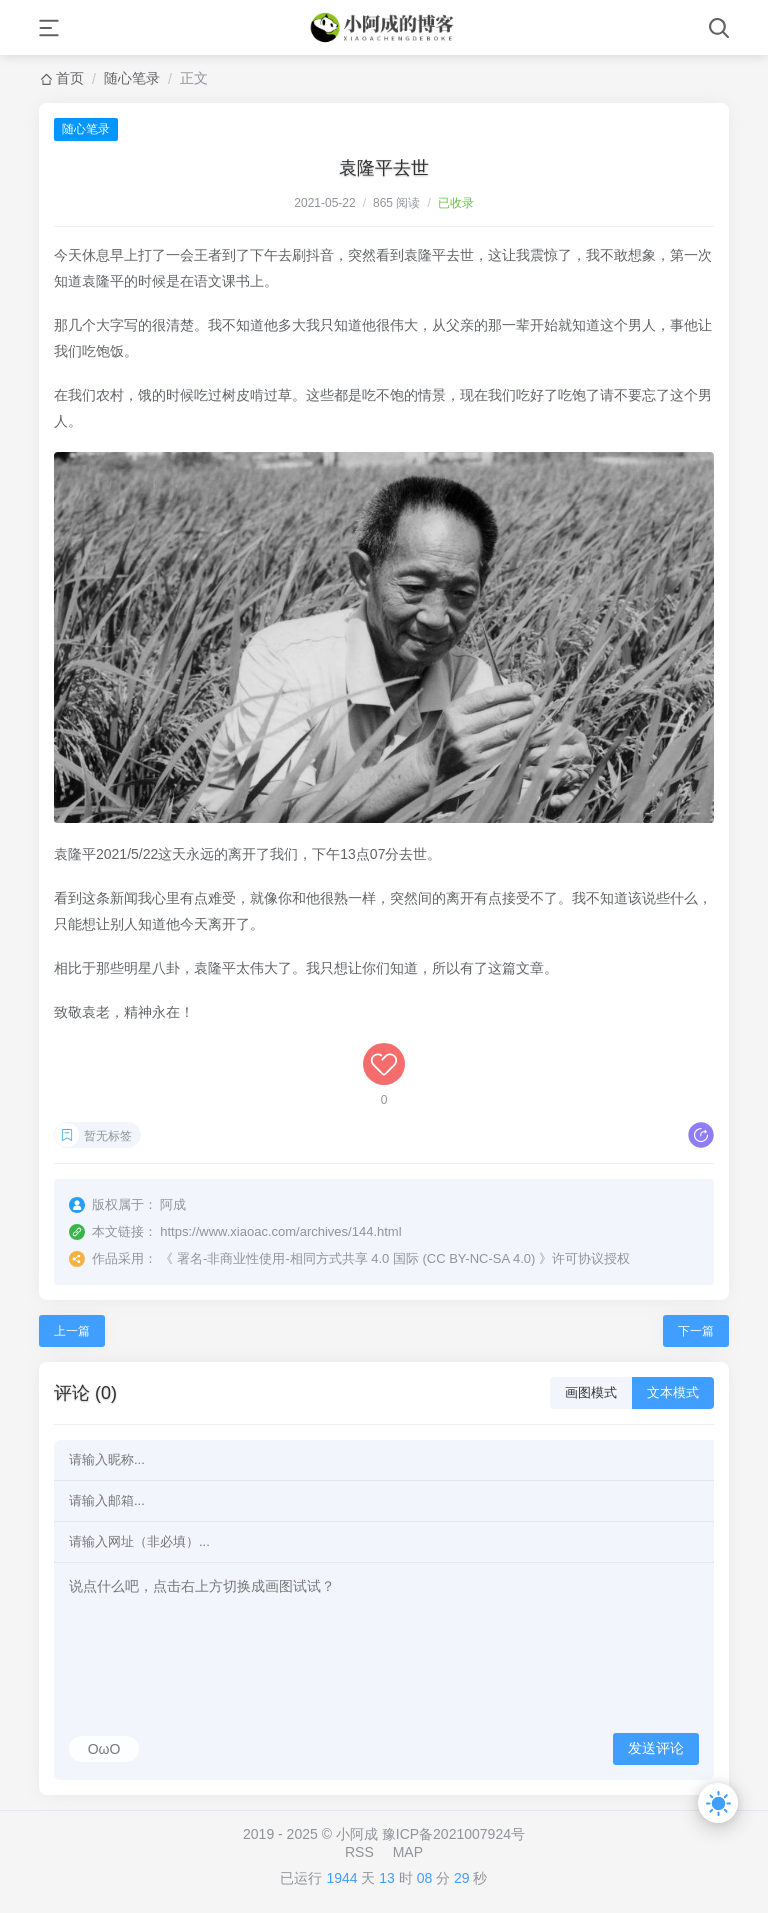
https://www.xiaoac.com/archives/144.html (280, 1231)
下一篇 (696, 1331)
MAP (408, 1852)
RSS (359, 1852)
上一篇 (72, 1331)
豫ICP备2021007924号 (453, 1834)
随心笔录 (132, 78)
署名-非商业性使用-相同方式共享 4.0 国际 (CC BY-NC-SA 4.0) (356, 1258)
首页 (70, 78)
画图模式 (591, 1392)
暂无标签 (108, 1136)
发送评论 (656, 1748)
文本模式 (673, 1392)
